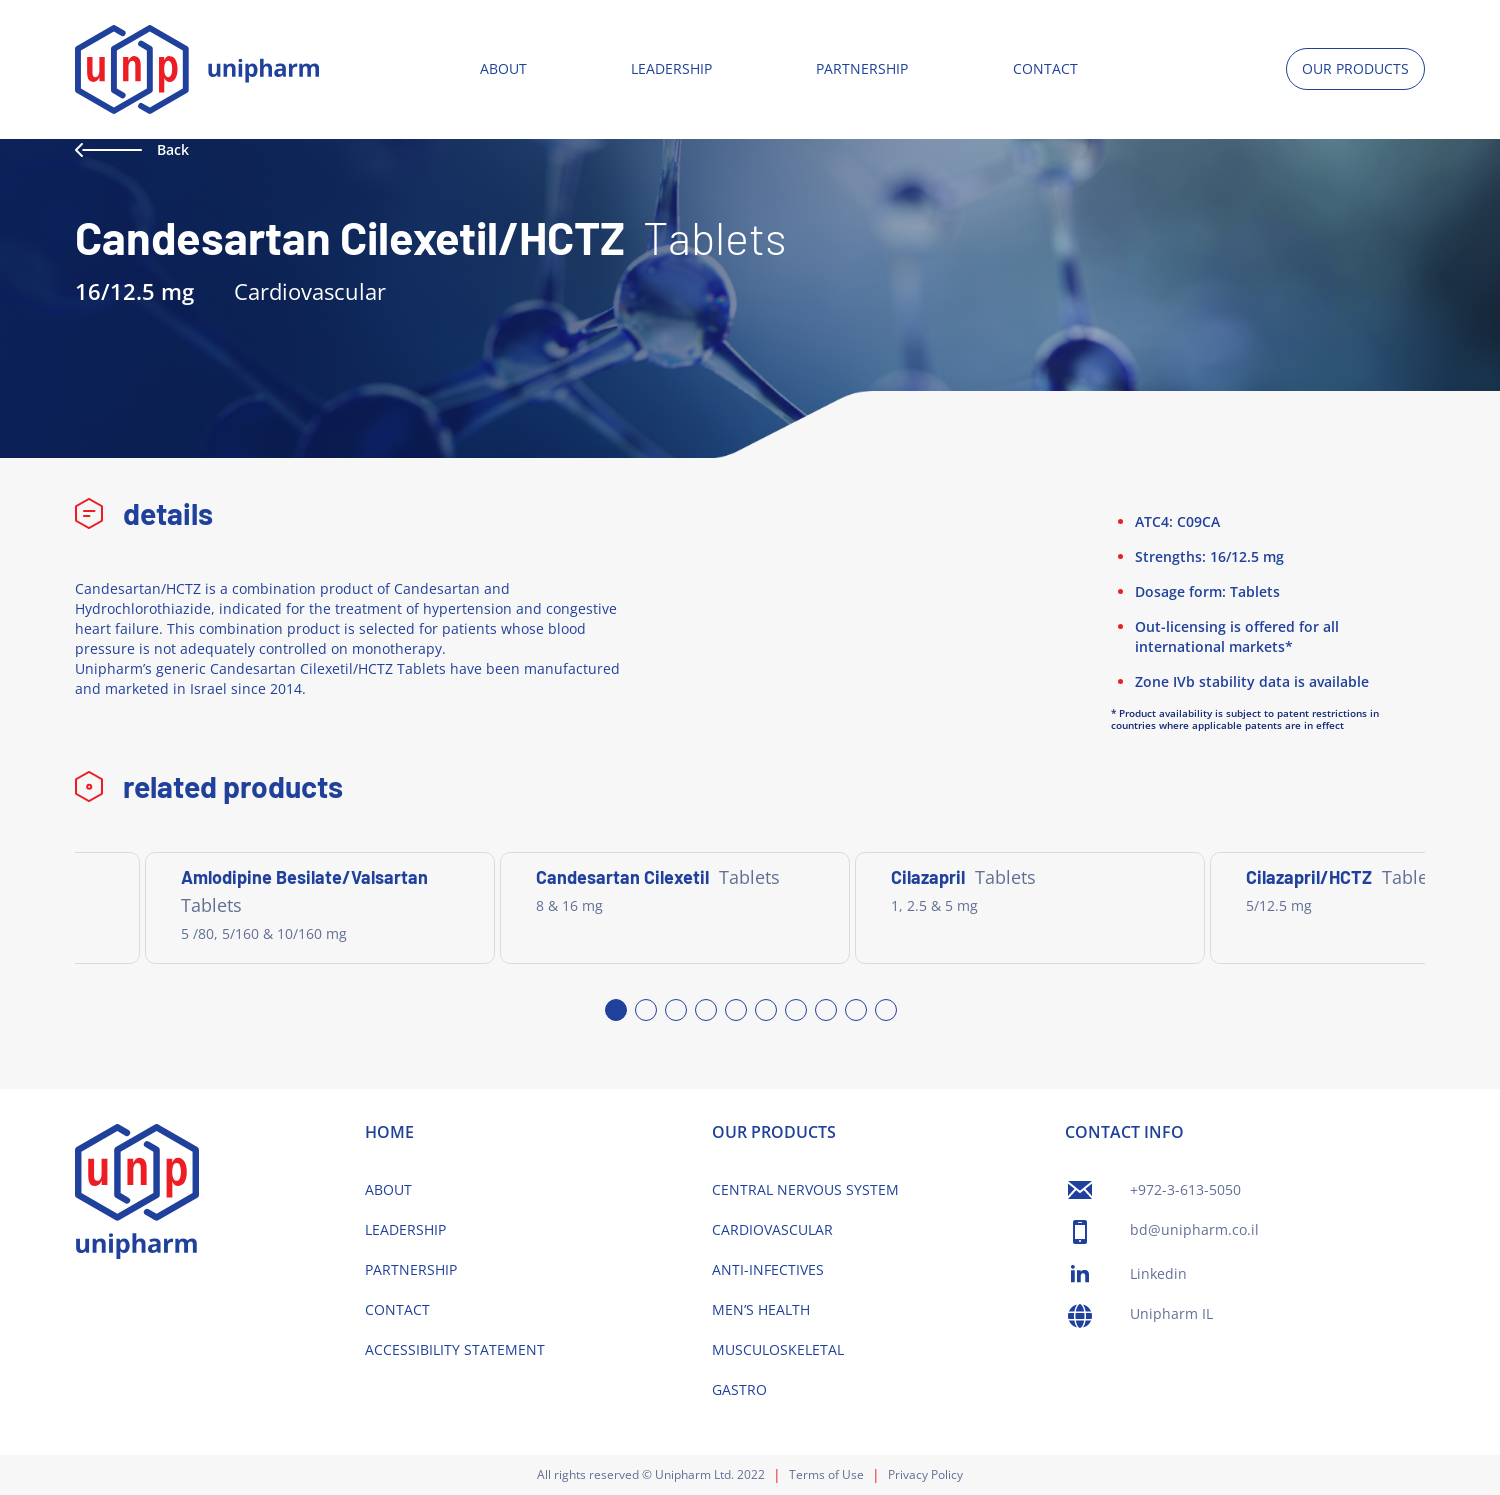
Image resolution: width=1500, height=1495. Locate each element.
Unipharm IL (1171, 1313)
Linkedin (1158, 1273)
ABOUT (503, 68)
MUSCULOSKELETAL (778, 1349)
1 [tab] (615, 1009)
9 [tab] (855, 1009)
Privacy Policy (925, 1474)
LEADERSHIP (671, 68)
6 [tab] (765, 1009)
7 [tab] (795, 1009)
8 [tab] (825, 1009)
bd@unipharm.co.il (1194, 1229)
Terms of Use (826, 1474)
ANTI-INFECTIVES (768, 1269)
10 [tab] (885, 1009)
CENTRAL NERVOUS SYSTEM (805, 1189)
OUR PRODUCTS (1355, 68)
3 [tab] (675, 1009)
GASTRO (739, 1389)
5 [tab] (735, 1009)
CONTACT (1045, 68)
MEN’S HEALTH (761, 1309)
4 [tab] (705, 1009)
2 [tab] (645, 1009)
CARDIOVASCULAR (772, 1229)
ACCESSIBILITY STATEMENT (455, 1349)
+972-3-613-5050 (1185, 1189)
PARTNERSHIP (862, 68)
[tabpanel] (320, 908)
